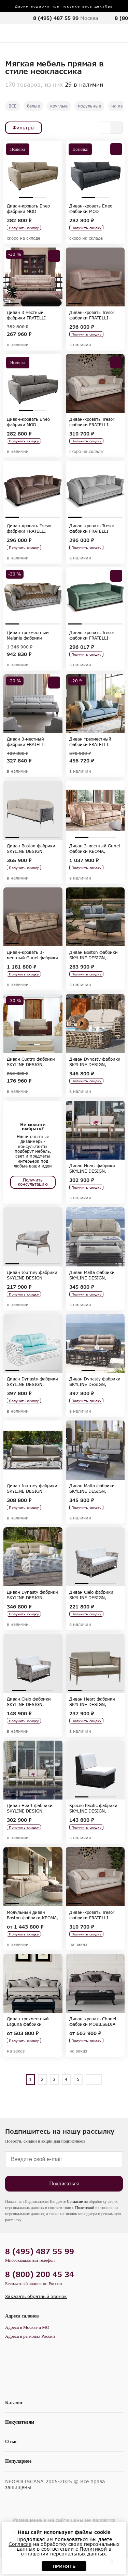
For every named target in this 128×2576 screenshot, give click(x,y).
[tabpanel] (32, 170)
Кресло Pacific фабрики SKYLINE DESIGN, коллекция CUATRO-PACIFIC (93, 1808)
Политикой (84, 2207)
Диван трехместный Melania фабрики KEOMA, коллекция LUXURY (28, 635)
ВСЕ (13, 106)
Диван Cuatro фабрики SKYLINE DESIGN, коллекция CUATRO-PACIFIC (31, 1062)
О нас (11, 2441)
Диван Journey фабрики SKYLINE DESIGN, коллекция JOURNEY (32, 1275)
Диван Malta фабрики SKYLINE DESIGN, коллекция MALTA (92, 1275)
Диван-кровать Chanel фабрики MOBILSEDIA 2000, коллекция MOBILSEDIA (92, 2021)
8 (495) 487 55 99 (56, 18)
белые (33, 106)
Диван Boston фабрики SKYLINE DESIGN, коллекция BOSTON (31, 848)
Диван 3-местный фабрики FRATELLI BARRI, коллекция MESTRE (26, 741)
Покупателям (19, 2422)
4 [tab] (53, 303)
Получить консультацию (33, 1182)
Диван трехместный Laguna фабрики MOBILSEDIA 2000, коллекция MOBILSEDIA (32, 2021)
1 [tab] (26, 197)
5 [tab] (56, 730)
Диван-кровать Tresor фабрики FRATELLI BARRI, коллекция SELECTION (91, 315)
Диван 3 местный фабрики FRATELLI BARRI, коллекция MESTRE (26, 315)
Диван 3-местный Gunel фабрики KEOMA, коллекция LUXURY (94, 848)
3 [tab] (39, 303)
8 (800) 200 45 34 (39, 2274)
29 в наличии (84, 84)
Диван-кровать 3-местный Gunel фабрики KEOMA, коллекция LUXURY (32, 955)
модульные (89, 106)
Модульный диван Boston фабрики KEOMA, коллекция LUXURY (32, 1915)
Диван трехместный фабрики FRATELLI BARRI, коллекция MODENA (90, 741)
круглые (59, 106)
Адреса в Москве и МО (27, 2327)
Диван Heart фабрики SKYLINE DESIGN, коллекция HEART (92, 1168)
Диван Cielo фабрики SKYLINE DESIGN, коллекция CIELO (91, 1595)
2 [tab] (39, 197)
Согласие (75, 2201)
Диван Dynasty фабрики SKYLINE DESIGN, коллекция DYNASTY (94, 1062)
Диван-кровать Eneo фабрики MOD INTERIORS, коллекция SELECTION (31, 208)
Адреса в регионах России (30, 2336)
